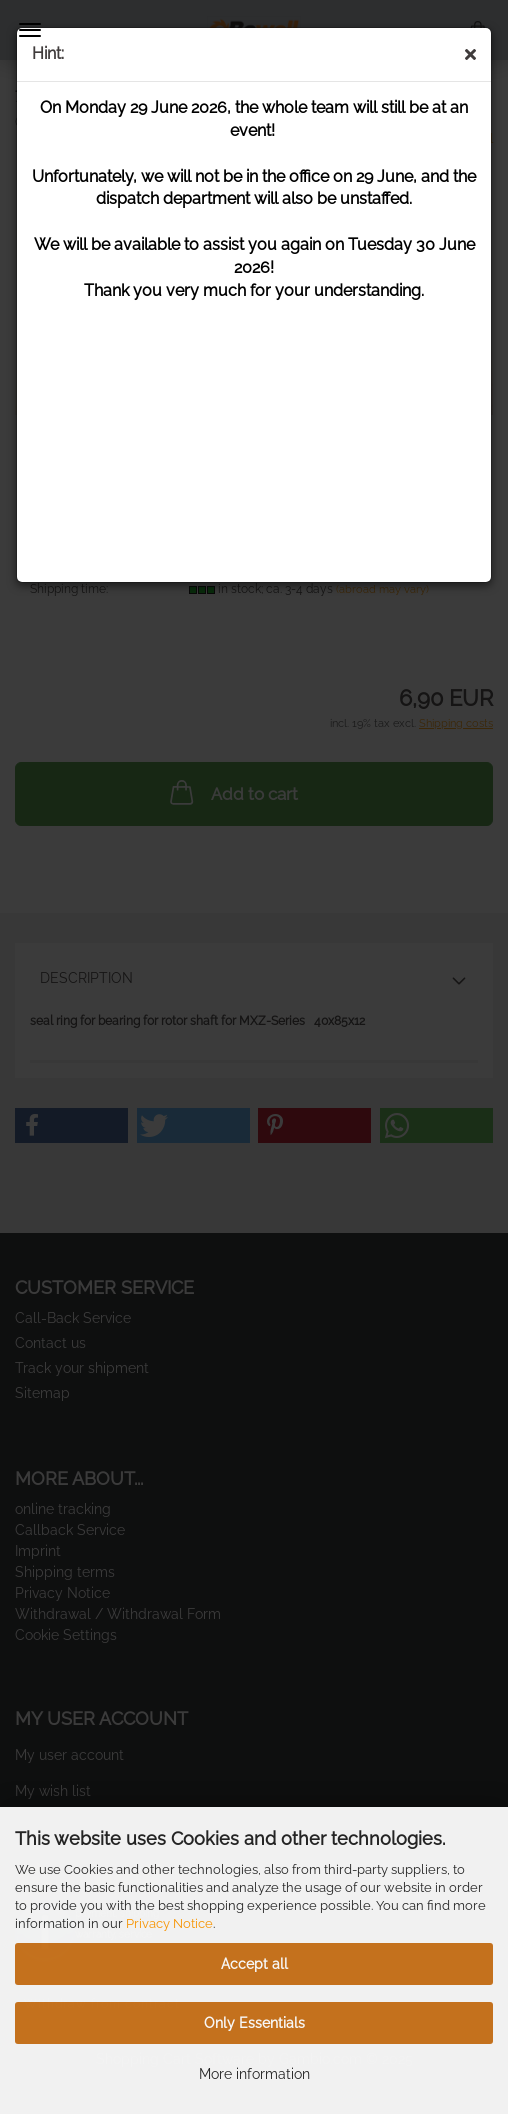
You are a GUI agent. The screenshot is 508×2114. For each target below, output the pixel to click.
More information (254, 2074)
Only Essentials (254, 2023)
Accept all (254, 1964)
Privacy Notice (169, 1923)
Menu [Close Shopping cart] (30, 30)
